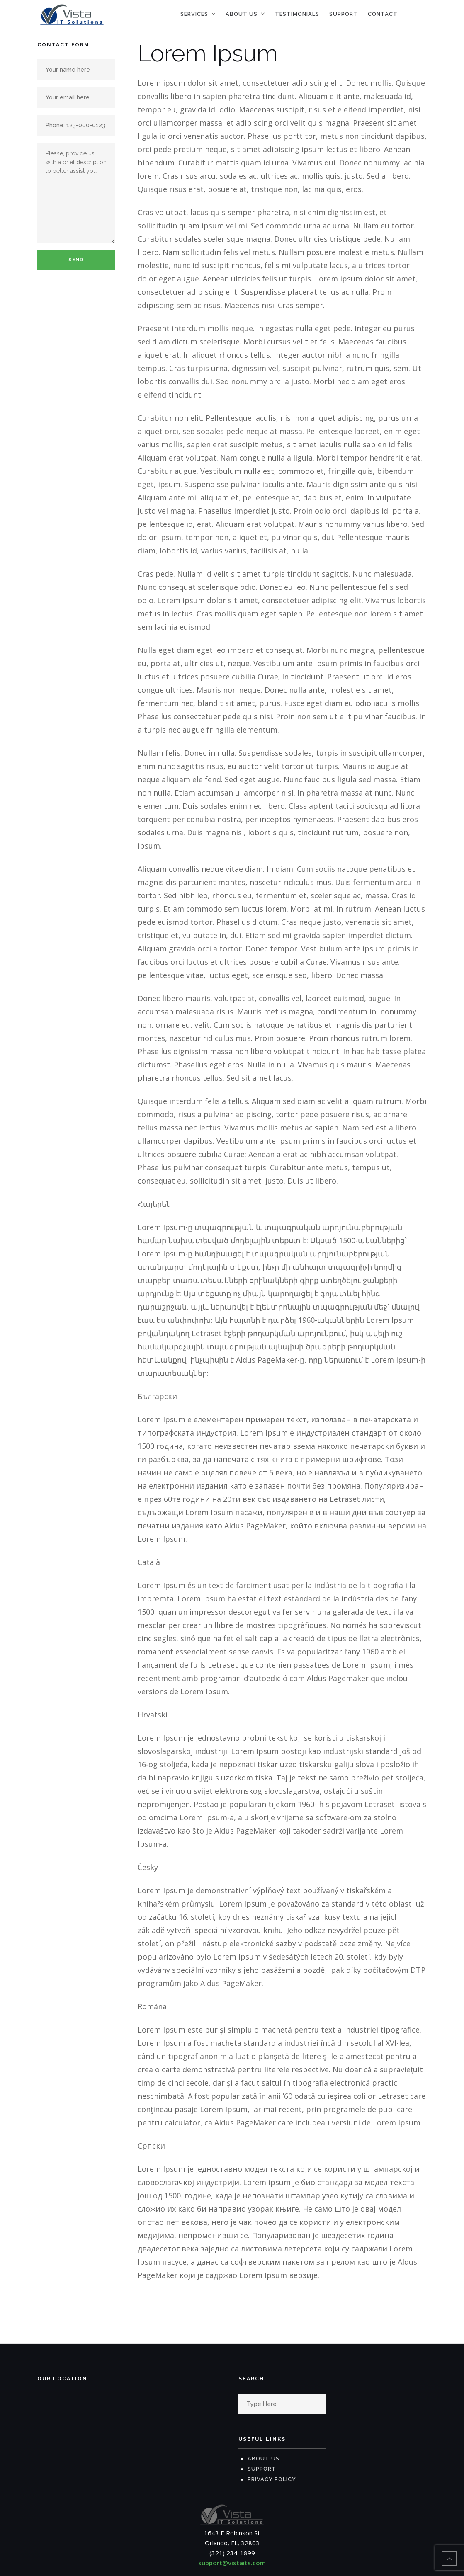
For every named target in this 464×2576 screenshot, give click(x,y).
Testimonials (297, 14)
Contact (383, 14)
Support (343, 14)
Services (194, 14)
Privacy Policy (272, 2480)
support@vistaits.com (232, 2563)
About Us (242, 14)
